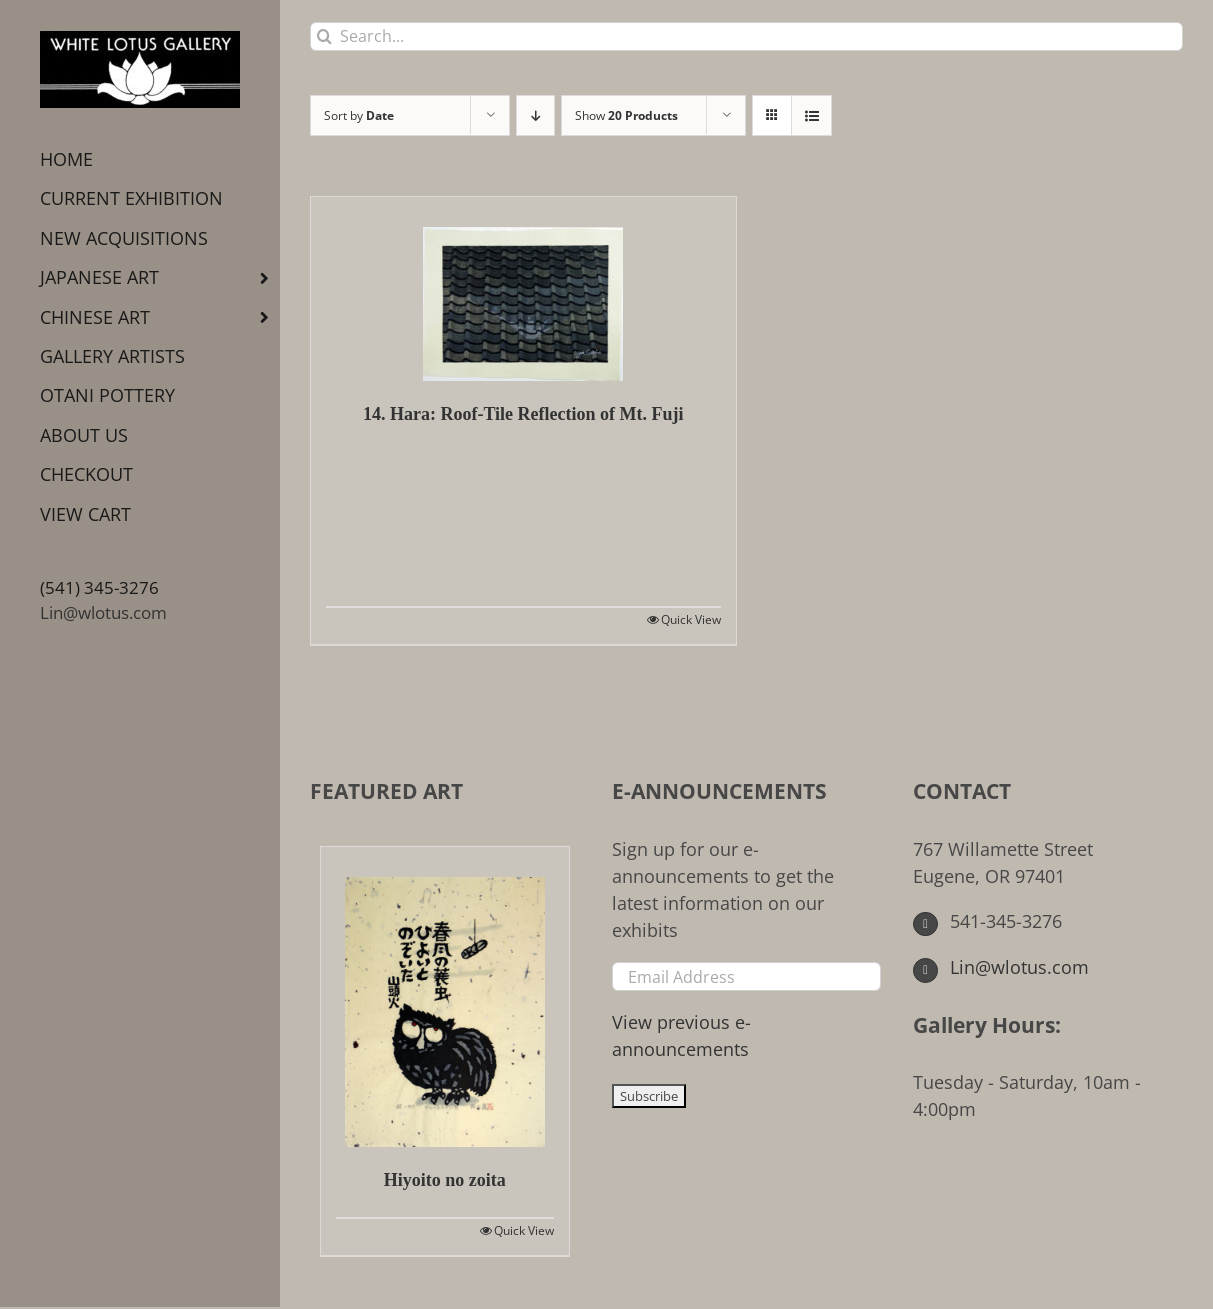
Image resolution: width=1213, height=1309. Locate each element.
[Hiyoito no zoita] (445, 997)
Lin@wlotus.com (103, 612)
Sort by (359, 115)
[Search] (324, 36)
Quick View (691, 619)
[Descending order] (535, 115)
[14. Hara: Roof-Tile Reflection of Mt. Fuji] (523, 289)
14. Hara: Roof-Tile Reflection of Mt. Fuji (523, 414)
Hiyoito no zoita (445, 1180)
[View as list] (811, 115)
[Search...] (746, 36)
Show (626, 115)
